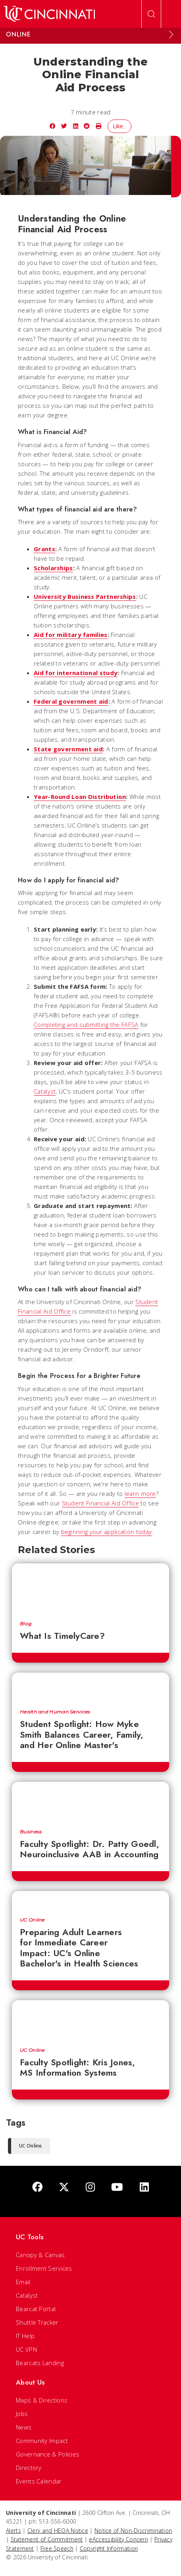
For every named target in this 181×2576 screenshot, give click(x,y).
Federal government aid (71, 701)
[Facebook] (37, 2187)
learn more (140, 1493)
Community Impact (42, 2441)
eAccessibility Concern (118, 2539)
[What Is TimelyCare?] (90, 1588)
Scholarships (53, 568)
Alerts (13, 2530)
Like (120, 126)
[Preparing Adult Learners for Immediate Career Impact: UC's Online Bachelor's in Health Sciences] (90, 1900)
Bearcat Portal (36, 2309)
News (23, 2427)
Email (23, 2282)
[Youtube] (117, 2187)
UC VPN (26, 2349)
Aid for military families (71, 635)
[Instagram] (90, 2187)
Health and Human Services (55, 1712)
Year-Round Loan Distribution (80, 797)
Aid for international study (75, 673)
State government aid (68, 749)
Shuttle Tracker (37, 2322)
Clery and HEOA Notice (57, 2530)
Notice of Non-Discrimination (133, 2530)
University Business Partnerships (85, 596)
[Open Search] (151, 14)
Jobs (22, 2414)
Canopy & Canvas (40, 2255)
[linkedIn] (144, 2187)
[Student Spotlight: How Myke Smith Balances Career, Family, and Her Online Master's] (90, 1687)
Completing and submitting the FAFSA (86, 1024)
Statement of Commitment (47, 2539)
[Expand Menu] (171, 34)
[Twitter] (64, 2187)
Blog (25, 1624)
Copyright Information (109, 2548)
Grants (44, 549)
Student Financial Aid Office (100, 1503)
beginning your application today (106, 1532)
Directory (29, 2468)
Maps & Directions (41, 2400)
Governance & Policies (47, 2454)
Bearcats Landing (40, 2363)
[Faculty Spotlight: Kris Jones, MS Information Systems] (90, 2019)
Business (31, 1832)
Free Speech (56, 2548)
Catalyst (45, 1091)
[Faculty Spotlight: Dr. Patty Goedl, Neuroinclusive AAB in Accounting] (90, 1801)
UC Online (32, 1920)
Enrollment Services (44, 2268)
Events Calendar (39, 2481)
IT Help (25, 2336)
